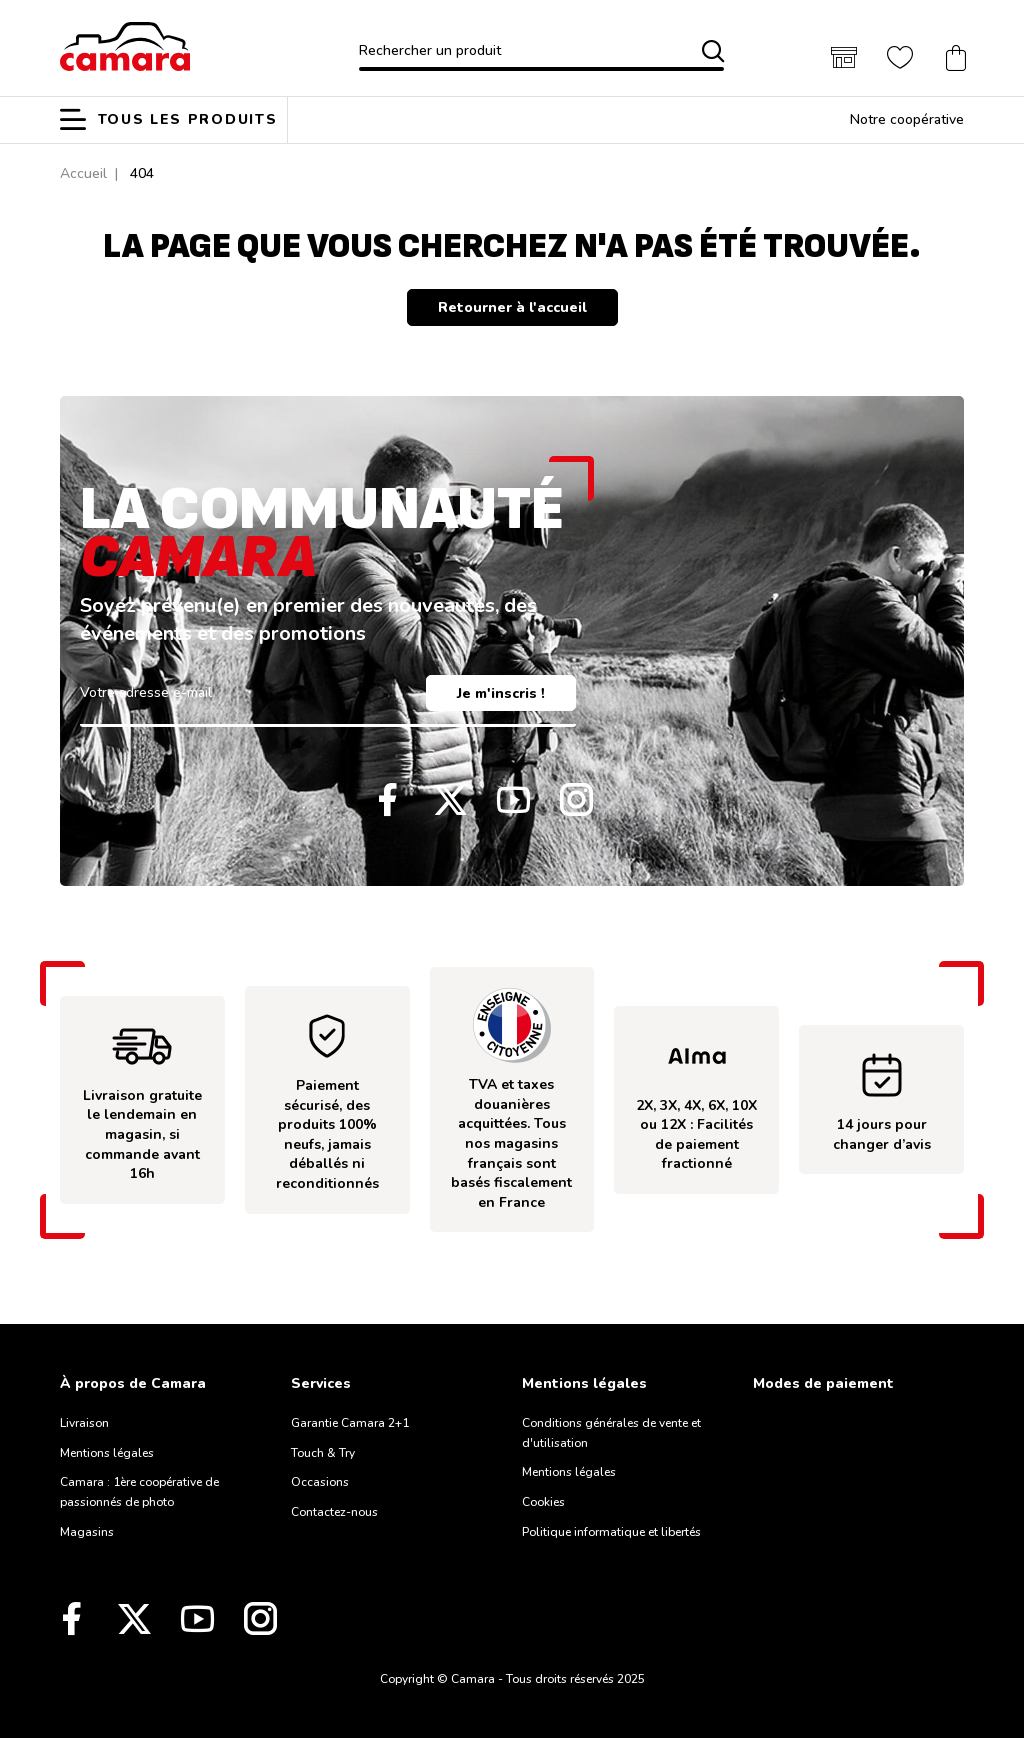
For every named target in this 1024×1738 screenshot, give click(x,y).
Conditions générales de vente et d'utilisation (611, 1433)
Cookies (543, 1502)
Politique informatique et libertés (611, 1532)
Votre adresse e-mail (146, 692)
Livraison (84, 1423)
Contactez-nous (334, 1512)
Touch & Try (323, 1453)
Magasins (87, 1532)
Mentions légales (107, 1453)
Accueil (83, 173)
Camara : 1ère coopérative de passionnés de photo (139, 1492)
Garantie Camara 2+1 (350, 1423)
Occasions (320, 1482)
